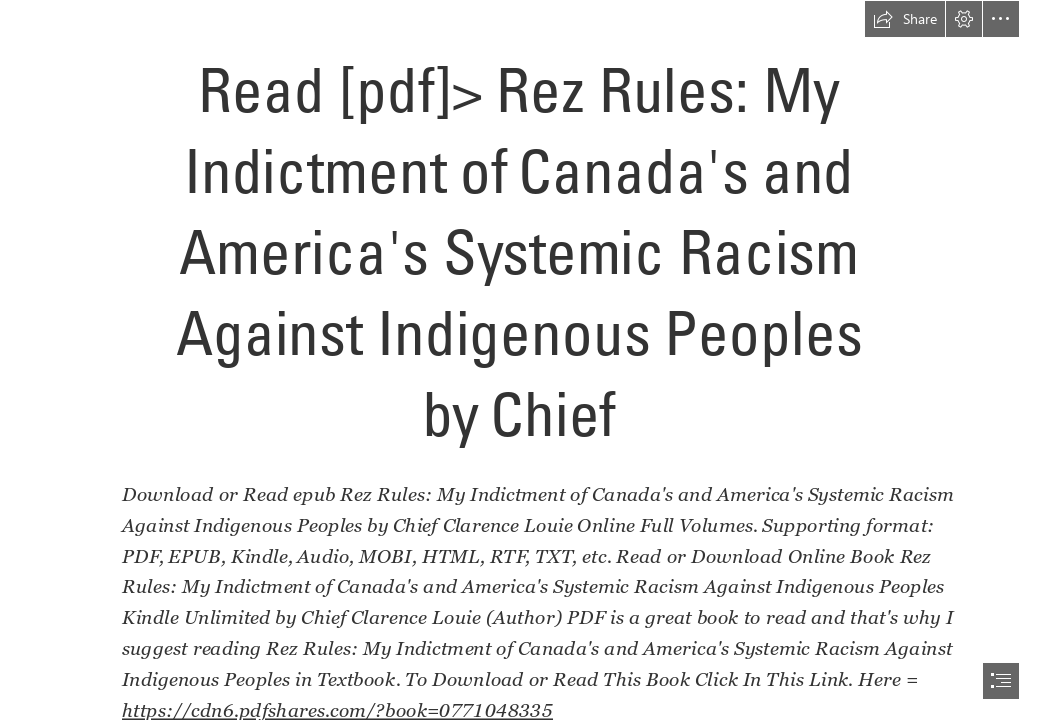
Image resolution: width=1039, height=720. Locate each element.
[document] (519, 360)
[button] (905, 19)
